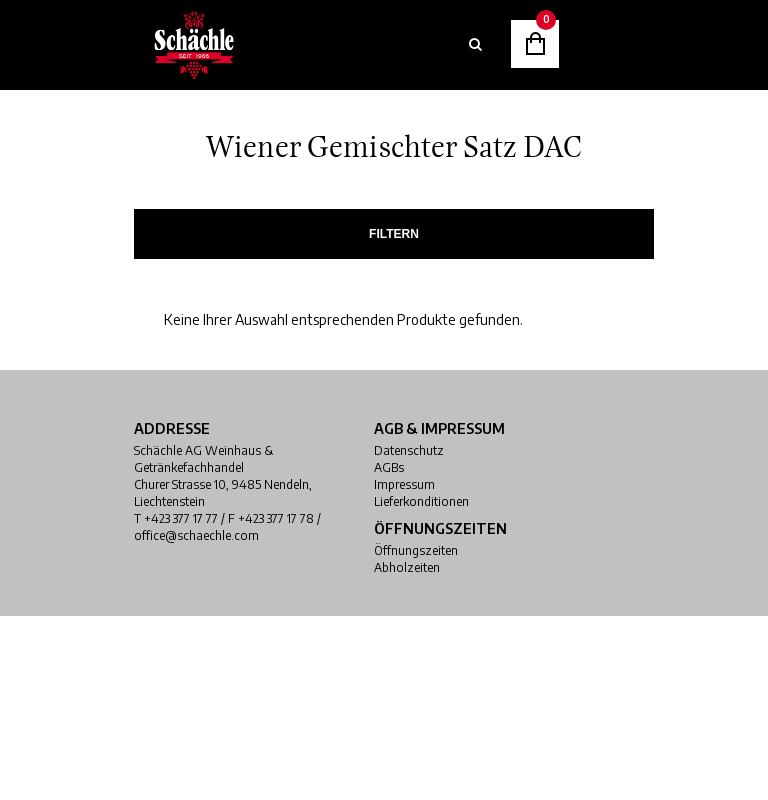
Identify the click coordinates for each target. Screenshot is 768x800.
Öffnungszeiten (416, 550)
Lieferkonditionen (421, 501)
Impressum (404, 484)
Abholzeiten (407, 567)
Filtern (394, 234)
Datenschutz (409, 450)
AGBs (389, 467)
